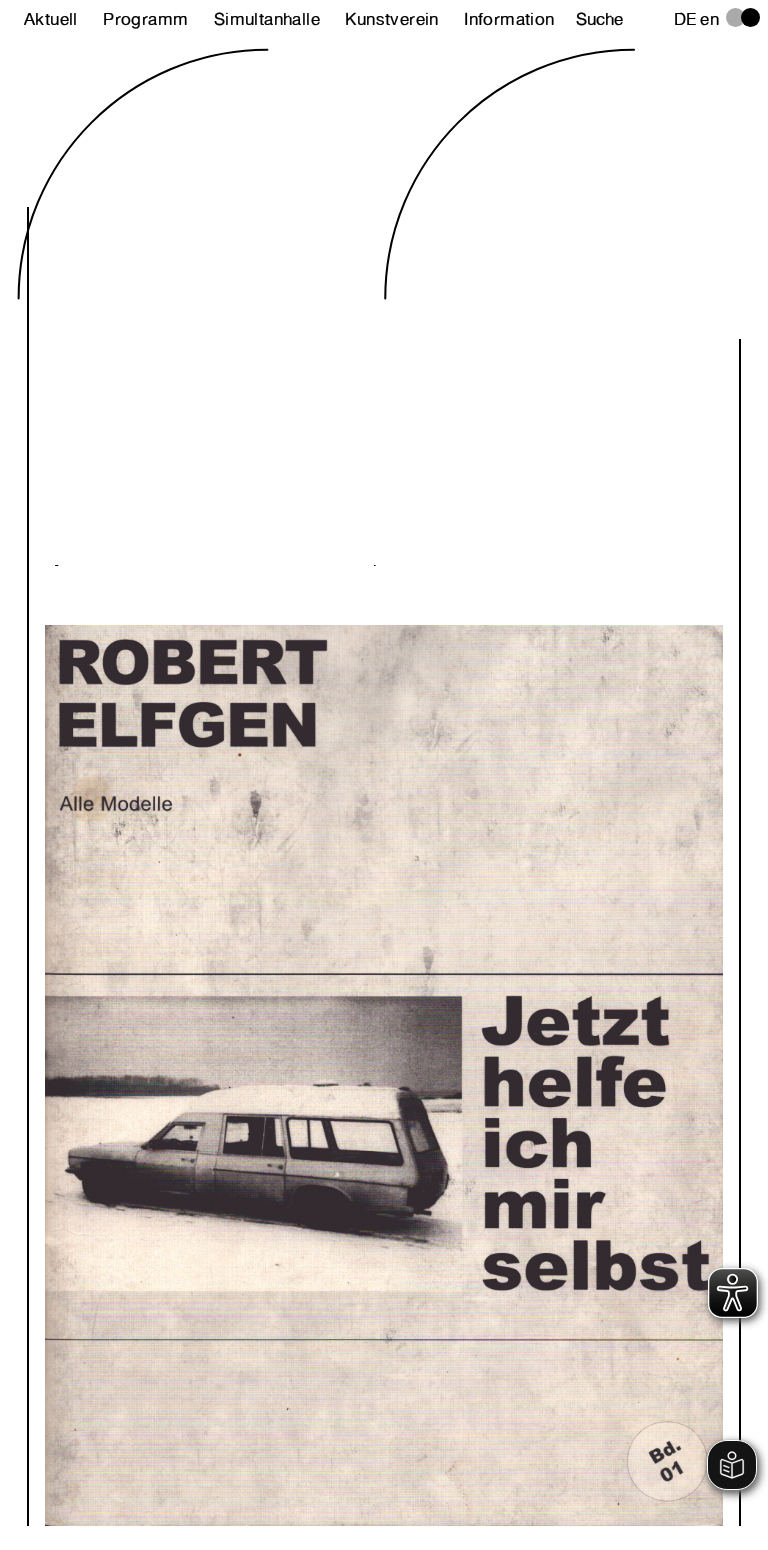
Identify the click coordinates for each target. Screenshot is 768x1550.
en (709, 19)
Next (543, 1010)
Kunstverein (391, 19)
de (685, 19)
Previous (224, 1010)
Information (509, 19)
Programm (145, 19)
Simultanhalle (267, 19)
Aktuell (51, 19)
